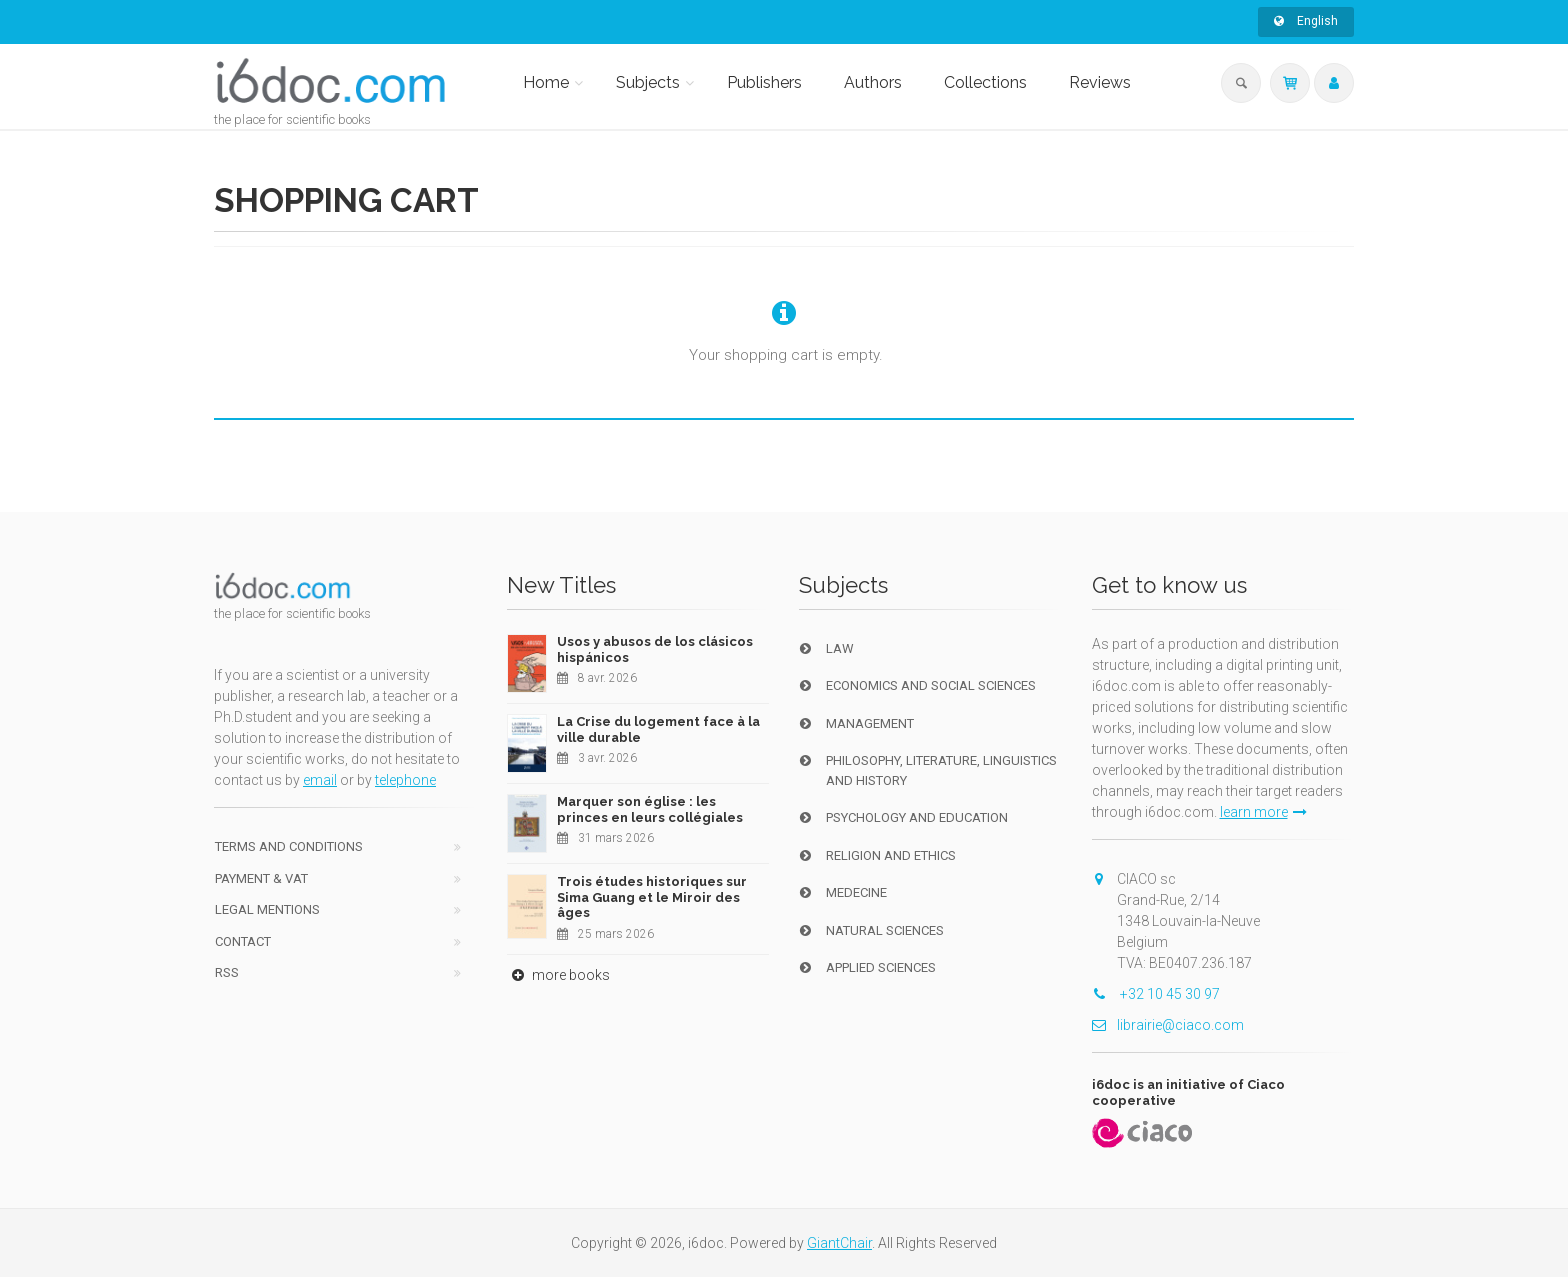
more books (558, 975)
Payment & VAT (261, 878)
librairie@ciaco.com (1168, 1025)
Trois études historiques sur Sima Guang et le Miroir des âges (652, 897)
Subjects (648, 82)
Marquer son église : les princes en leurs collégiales (650, 809)
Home (546, 82)
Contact (243, 941)
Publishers (764, 82)
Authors (873, 82)
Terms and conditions (289, 846)
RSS (227, 972)
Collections (985, 82)
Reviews (1100, 82)
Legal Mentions (267, 909)
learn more (1263, 812)
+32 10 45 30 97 (1156, 994)
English (1306, 21)
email (320, 780)
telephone (405, 780)
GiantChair (839, 1243)
